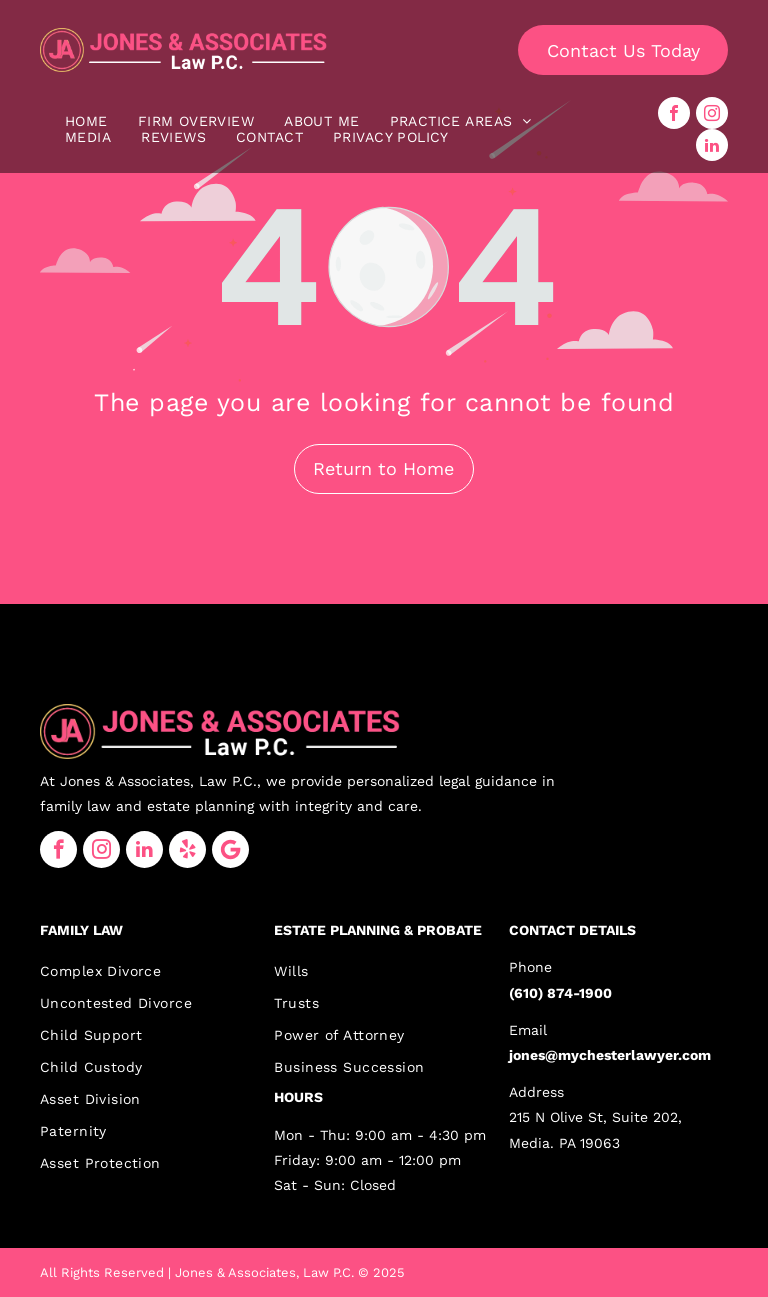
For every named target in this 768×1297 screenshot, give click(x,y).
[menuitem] (86, 121)
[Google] (230, 849)
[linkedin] (712, 145)
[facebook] (674, 113)
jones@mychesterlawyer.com (610, 1055)
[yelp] (187, 849)
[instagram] (712, 113)
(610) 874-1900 (560, 993)
